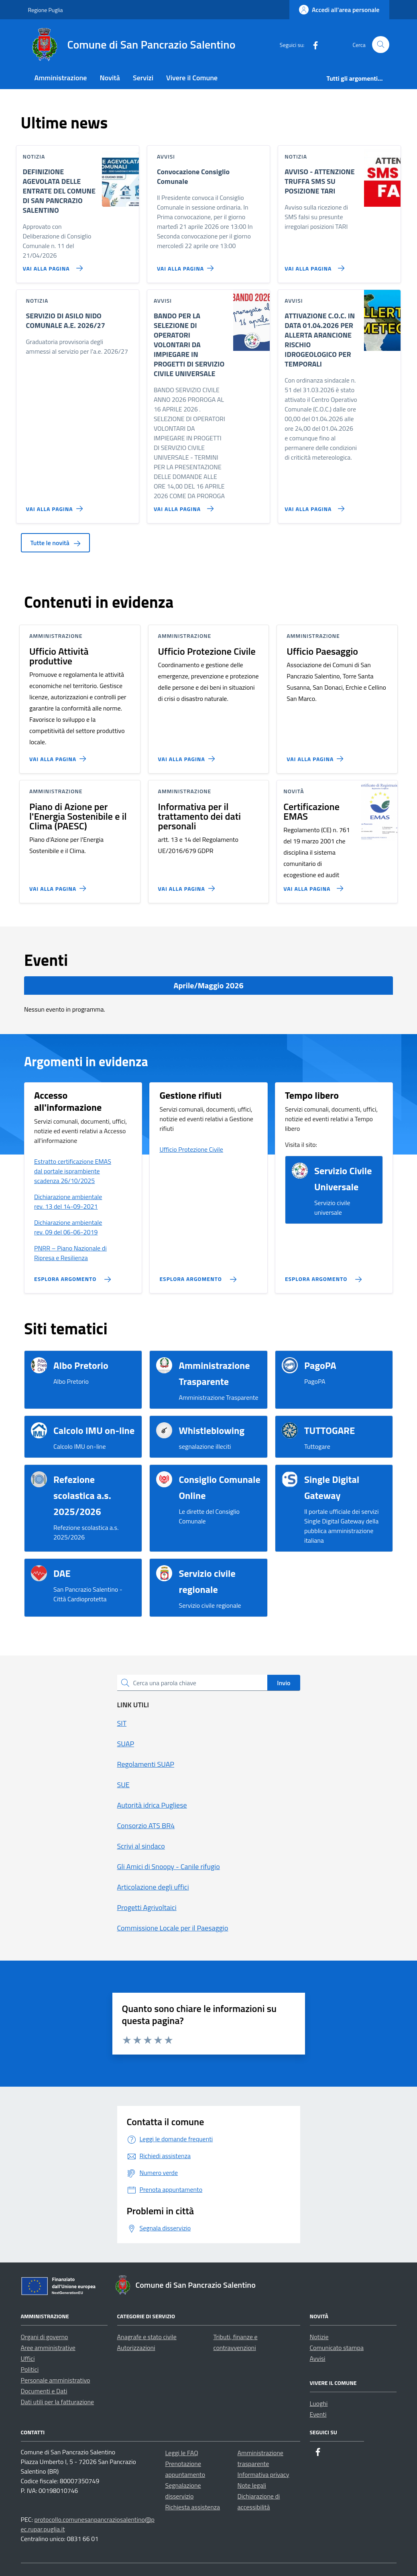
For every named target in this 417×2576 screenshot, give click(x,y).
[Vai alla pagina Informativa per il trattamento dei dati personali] (188, 885)
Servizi (143, 77)
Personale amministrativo (55, 2380)
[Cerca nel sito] (380, 44)
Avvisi (317, 2358)
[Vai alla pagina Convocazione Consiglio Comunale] (187, 265)
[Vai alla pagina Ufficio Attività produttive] (59, 755)
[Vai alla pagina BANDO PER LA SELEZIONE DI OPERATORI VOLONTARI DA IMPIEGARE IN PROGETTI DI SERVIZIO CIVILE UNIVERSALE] (182, 505)
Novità (110, 77)
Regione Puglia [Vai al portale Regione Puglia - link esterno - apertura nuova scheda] (45, 10)
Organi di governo (44, 2337)
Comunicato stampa (337, 2347)
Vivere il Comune (192, 77)
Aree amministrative (48, 2347)
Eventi (318, 2414)
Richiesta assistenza (192, 2507)
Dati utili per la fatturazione (57, 2402)
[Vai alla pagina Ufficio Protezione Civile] (188, 755)
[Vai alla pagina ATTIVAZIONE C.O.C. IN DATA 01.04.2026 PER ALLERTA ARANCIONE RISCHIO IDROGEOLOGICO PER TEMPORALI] (313, 505)
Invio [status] (283, 1683)
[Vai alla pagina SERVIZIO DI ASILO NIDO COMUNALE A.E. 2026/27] (56, 505)
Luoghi (319, 2403)
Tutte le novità (56, 543)
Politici (30, 2369)
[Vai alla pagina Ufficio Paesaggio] (316, 755)
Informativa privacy (263, 2474)
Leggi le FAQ (181, 2453)
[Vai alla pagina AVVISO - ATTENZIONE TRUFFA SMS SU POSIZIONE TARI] (313, 265)
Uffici (28, 2358)
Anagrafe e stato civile (147, 2337)
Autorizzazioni (136, 2347)
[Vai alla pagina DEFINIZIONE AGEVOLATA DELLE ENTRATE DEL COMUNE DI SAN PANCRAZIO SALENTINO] (51, 265)
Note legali (252, 2485)
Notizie (319, 2337)
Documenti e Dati (44, 2391)
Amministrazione (61, 77)
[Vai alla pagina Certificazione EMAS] (311, 885)
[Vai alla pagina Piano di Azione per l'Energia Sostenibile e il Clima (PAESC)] (59, 885)
